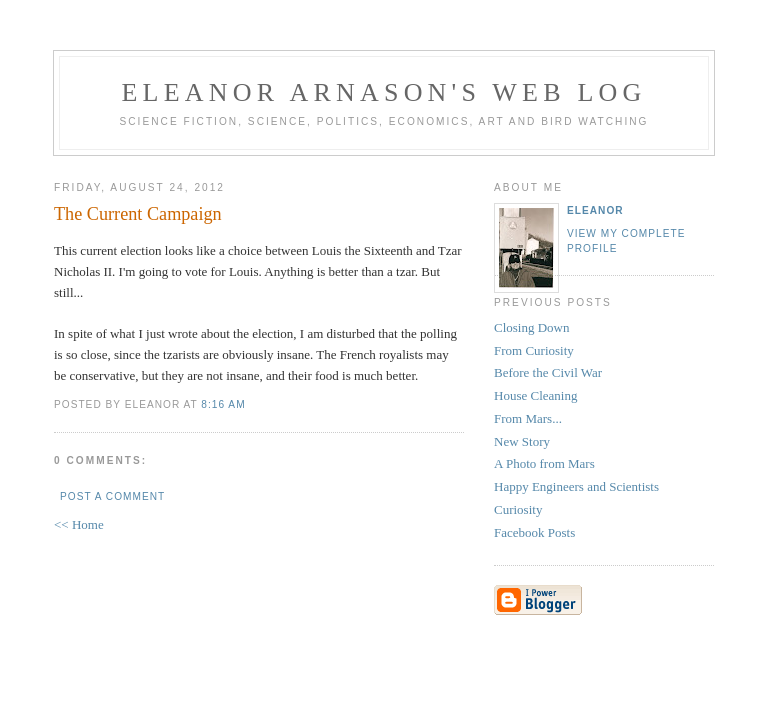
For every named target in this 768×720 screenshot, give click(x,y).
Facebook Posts (534, 532)
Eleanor (595, 210)
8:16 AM (223, 404)
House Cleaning (535, 395)
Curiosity (518, 509)
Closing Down (531, 327)
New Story (522, 441)
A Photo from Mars (544, 463)
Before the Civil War (548, 372)
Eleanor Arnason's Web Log (384, 92)
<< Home (79, 524)
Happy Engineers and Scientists (576, 486)
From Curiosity (534, 350)
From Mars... (528, 418)
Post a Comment (112, 496)
